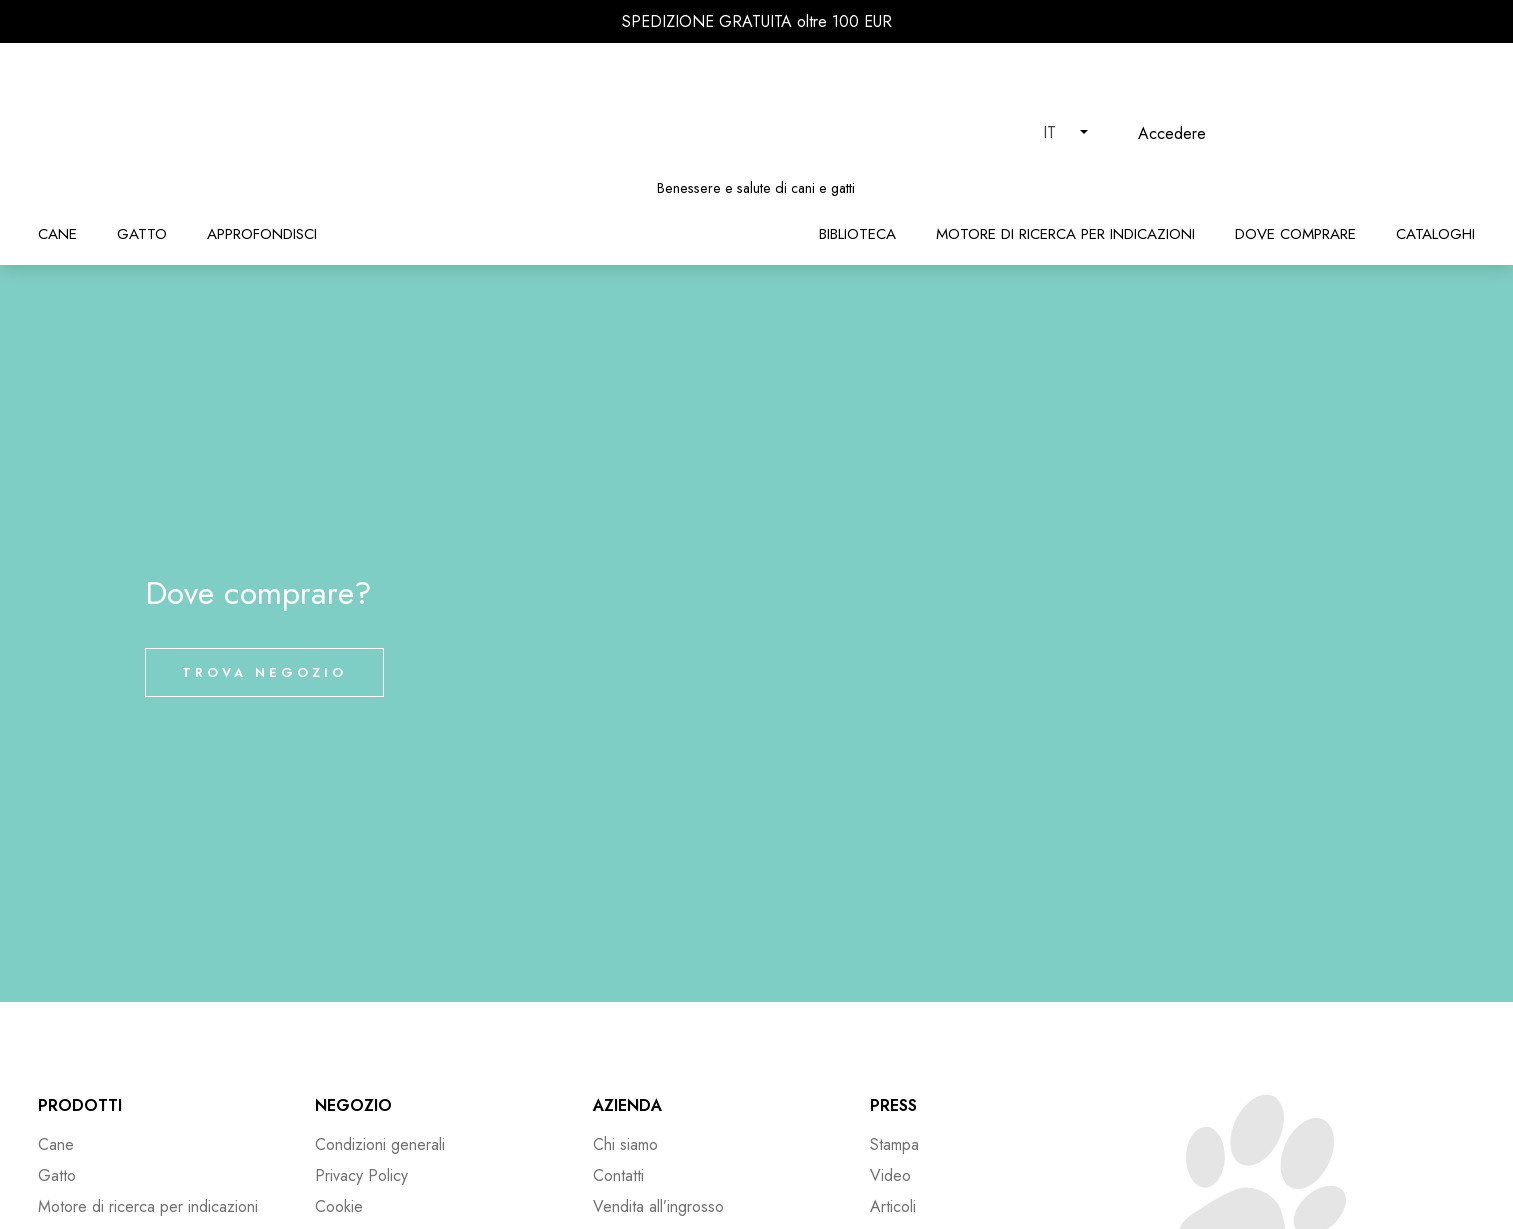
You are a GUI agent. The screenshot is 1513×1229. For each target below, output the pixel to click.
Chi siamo (625, 1144)
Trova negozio (264, 672)
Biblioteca (857, 234)
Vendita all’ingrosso (658, 1206)
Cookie (339, 1206)
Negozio (353, 1105)
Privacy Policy (361, 1175)
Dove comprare (1295, 234)
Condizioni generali (380, 1144)
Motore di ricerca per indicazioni (1065, 234)
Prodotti (80, 1105)
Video (890, 1175)
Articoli (893, 1206)
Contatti (618, 1175)
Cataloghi (1435, 234)
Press (893, 1105)
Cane (57, 234)
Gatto (142, 234)
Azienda (627, 1105)
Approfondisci (262, 234)
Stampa (894, 1144)
